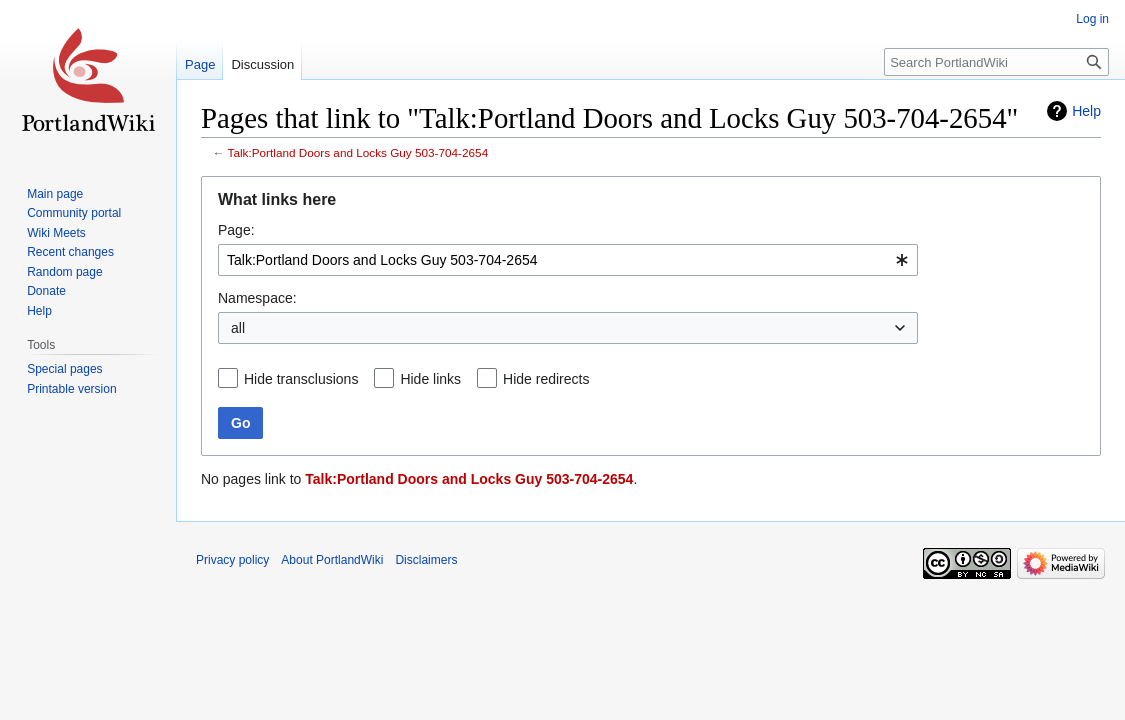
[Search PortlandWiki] (996, 62)
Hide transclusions (301, 379)
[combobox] (568, 260)
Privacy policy (232, 560)
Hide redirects (546, 379)
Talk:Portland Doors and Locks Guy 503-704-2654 (358, 152)
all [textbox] (238, 328)
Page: (236, 230)
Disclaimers (426, 560)
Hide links (430, 379)
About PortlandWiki (332, 560)
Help (1086, 111)
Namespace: (257, 298)
